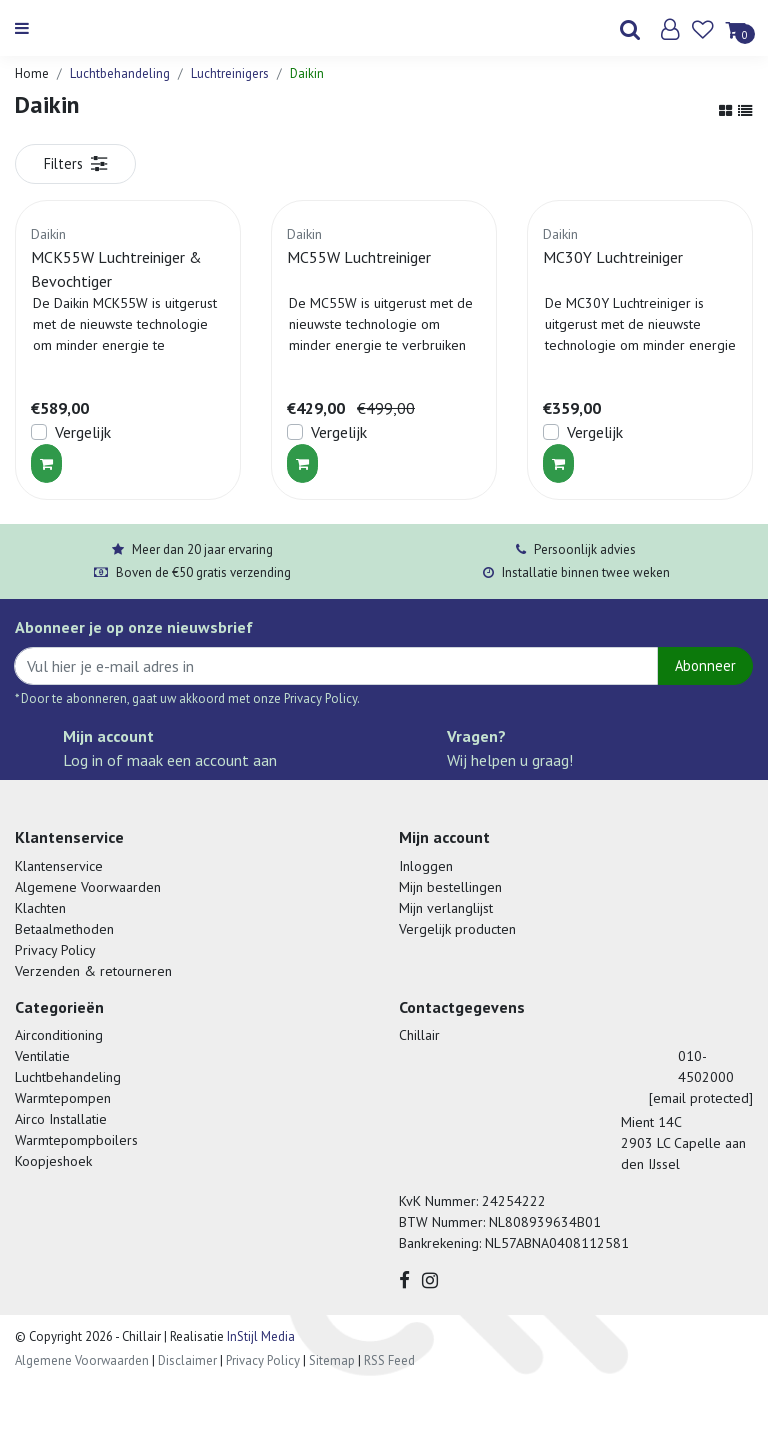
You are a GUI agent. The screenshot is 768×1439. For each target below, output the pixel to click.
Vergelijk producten (457, 929)
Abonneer (705, 665)
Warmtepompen (63, 1098)
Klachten (40, 908)
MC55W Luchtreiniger (359, 257)
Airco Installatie (61, 1119)
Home (32, 73)
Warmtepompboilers (76, 1140)
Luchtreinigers (230, 73)
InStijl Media (259, 1336)
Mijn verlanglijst (446, 908)
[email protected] (701, 1098)
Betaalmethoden (64, 929)
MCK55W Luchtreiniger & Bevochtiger (116, 269)
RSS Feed (389, 1360)
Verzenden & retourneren (93, 971)
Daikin (307, 73)
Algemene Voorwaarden (88, 887)
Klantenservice (59, 866)
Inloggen (426, 866)
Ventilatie (42, 1056)
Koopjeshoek (53, 1161)
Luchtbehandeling (120, 73)
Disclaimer (187, 1360)
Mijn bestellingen (450, 887)
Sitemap (332, 1360)
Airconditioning (59, 1035)
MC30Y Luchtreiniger (613, 257)
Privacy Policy (55, 950)
